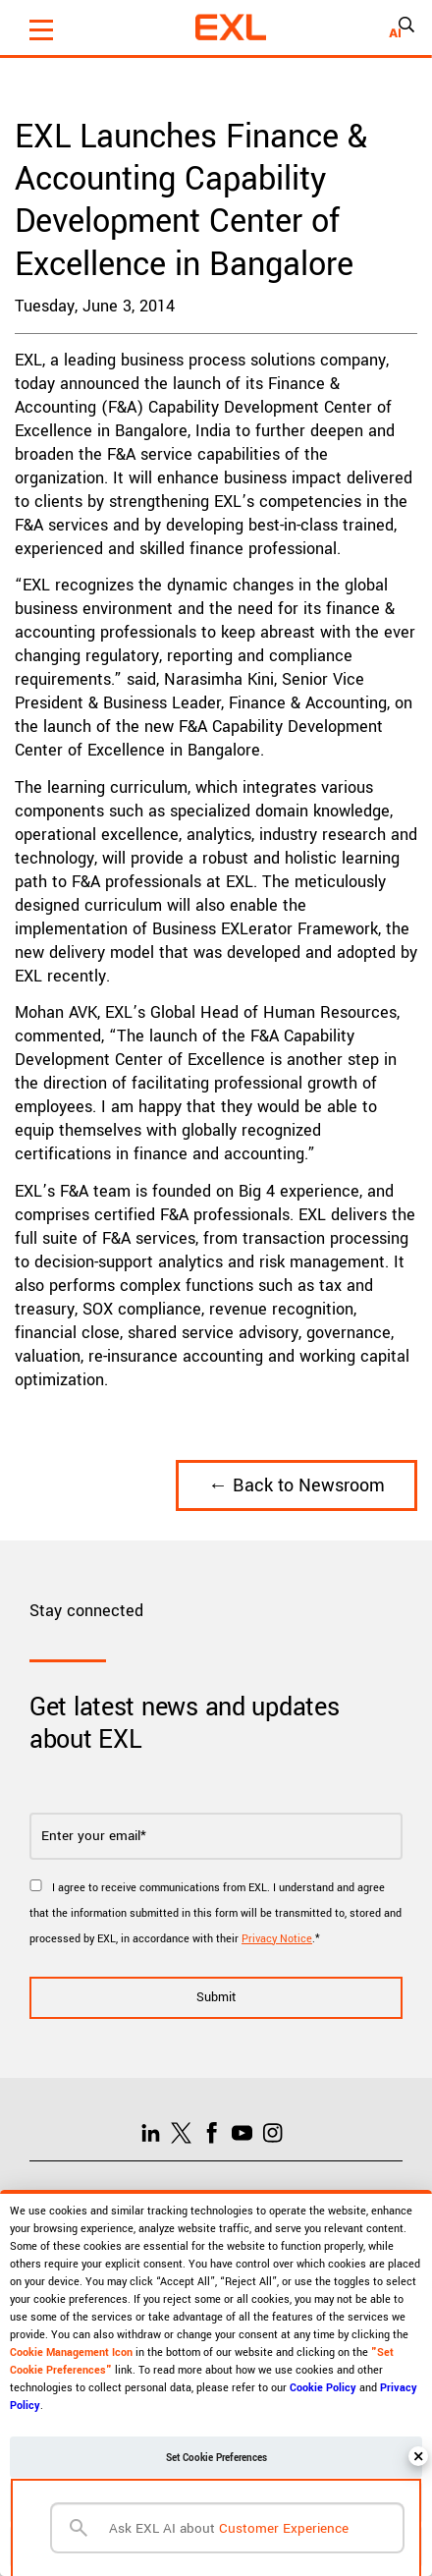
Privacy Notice (277, 1939)
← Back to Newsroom (296, 1485)
